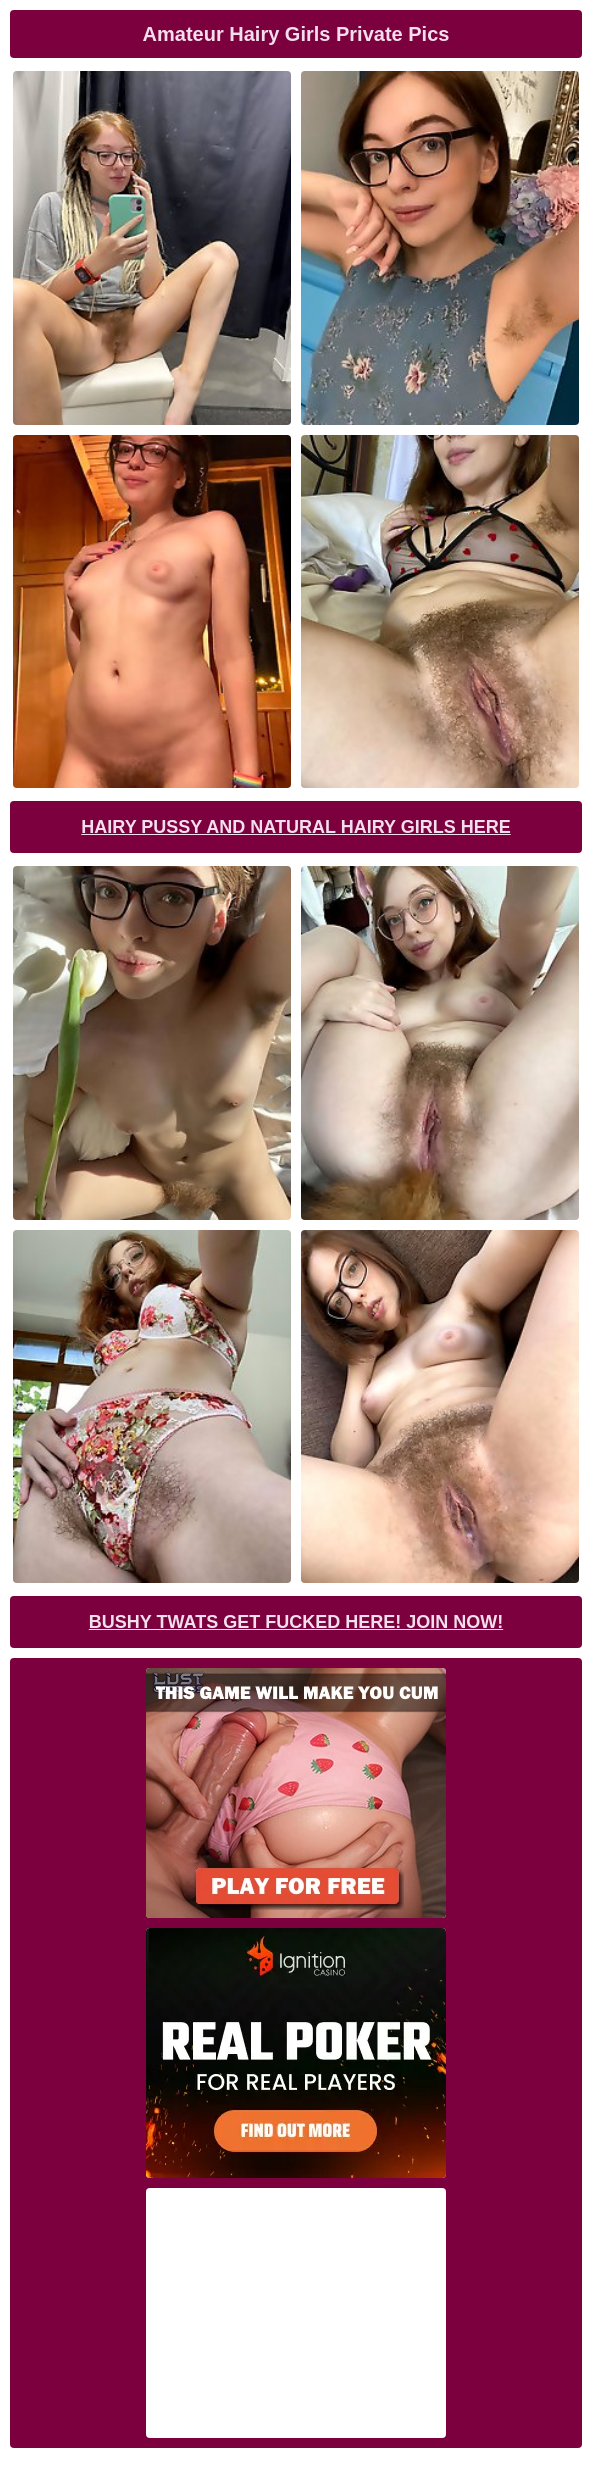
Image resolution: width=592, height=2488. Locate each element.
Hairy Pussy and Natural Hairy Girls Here (295, 827)
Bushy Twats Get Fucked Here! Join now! (296, 1622)
